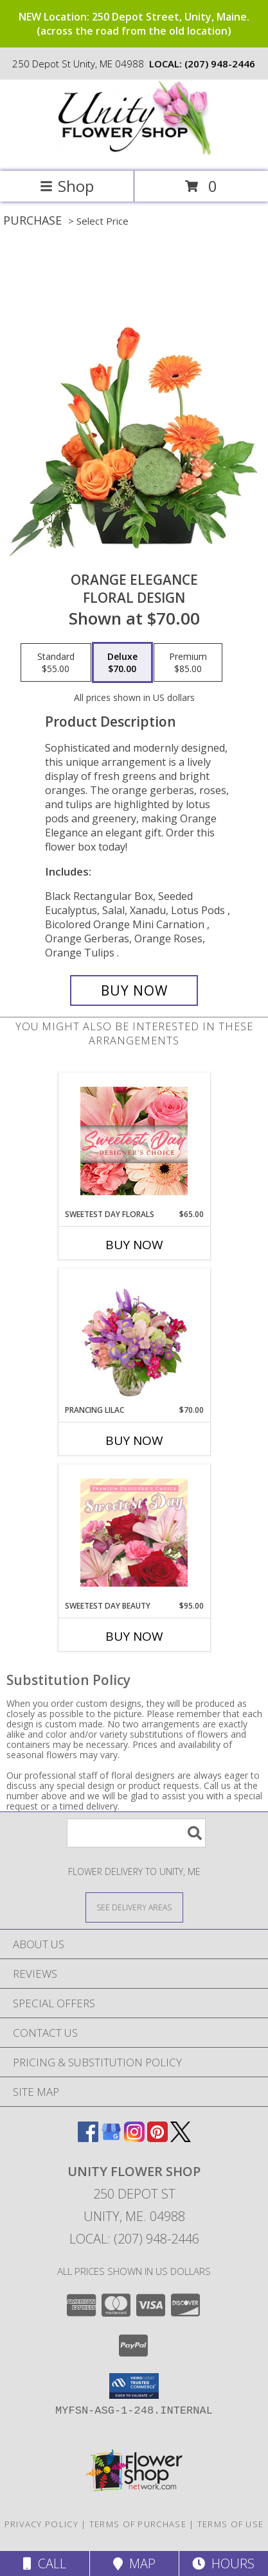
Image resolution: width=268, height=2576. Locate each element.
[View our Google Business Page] (111, 2138)
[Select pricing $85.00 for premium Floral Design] (188, 662)
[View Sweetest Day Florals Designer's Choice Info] (134, 1141)
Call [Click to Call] (44, 2563)
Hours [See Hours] (223, 2563)
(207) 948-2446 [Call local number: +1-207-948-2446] (219, 63)
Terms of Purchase (137, 2524)
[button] (134, 2386)
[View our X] (180, 2138)
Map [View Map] (134, 2563)
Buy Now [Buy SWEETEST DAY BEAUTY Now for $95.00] (134, 1636)
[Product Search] (136, 1833)
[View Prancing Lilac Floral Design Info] (134, 1336)
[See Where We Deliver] (134, 1907)
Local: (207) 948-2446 (134, 2238)
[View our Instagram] (134, 2138)
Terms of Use (230, 2524)
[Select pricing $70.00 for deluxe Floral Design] (122, 662)
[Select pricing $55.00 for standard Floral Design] (56, 662)
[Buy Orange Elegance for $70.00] (134, 990)
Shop (67, 185)
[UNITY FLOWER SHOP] (134, 152)
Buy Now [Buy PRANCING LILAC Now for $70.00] (134, 1440)
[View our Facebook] (88, 2138)
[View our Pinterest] (157, 2138)
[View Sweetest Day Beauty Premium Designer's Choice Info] (134, 1532)
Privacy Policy (41, 2524)
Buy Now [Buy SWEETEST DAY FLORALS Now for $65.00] (134, 1244)
